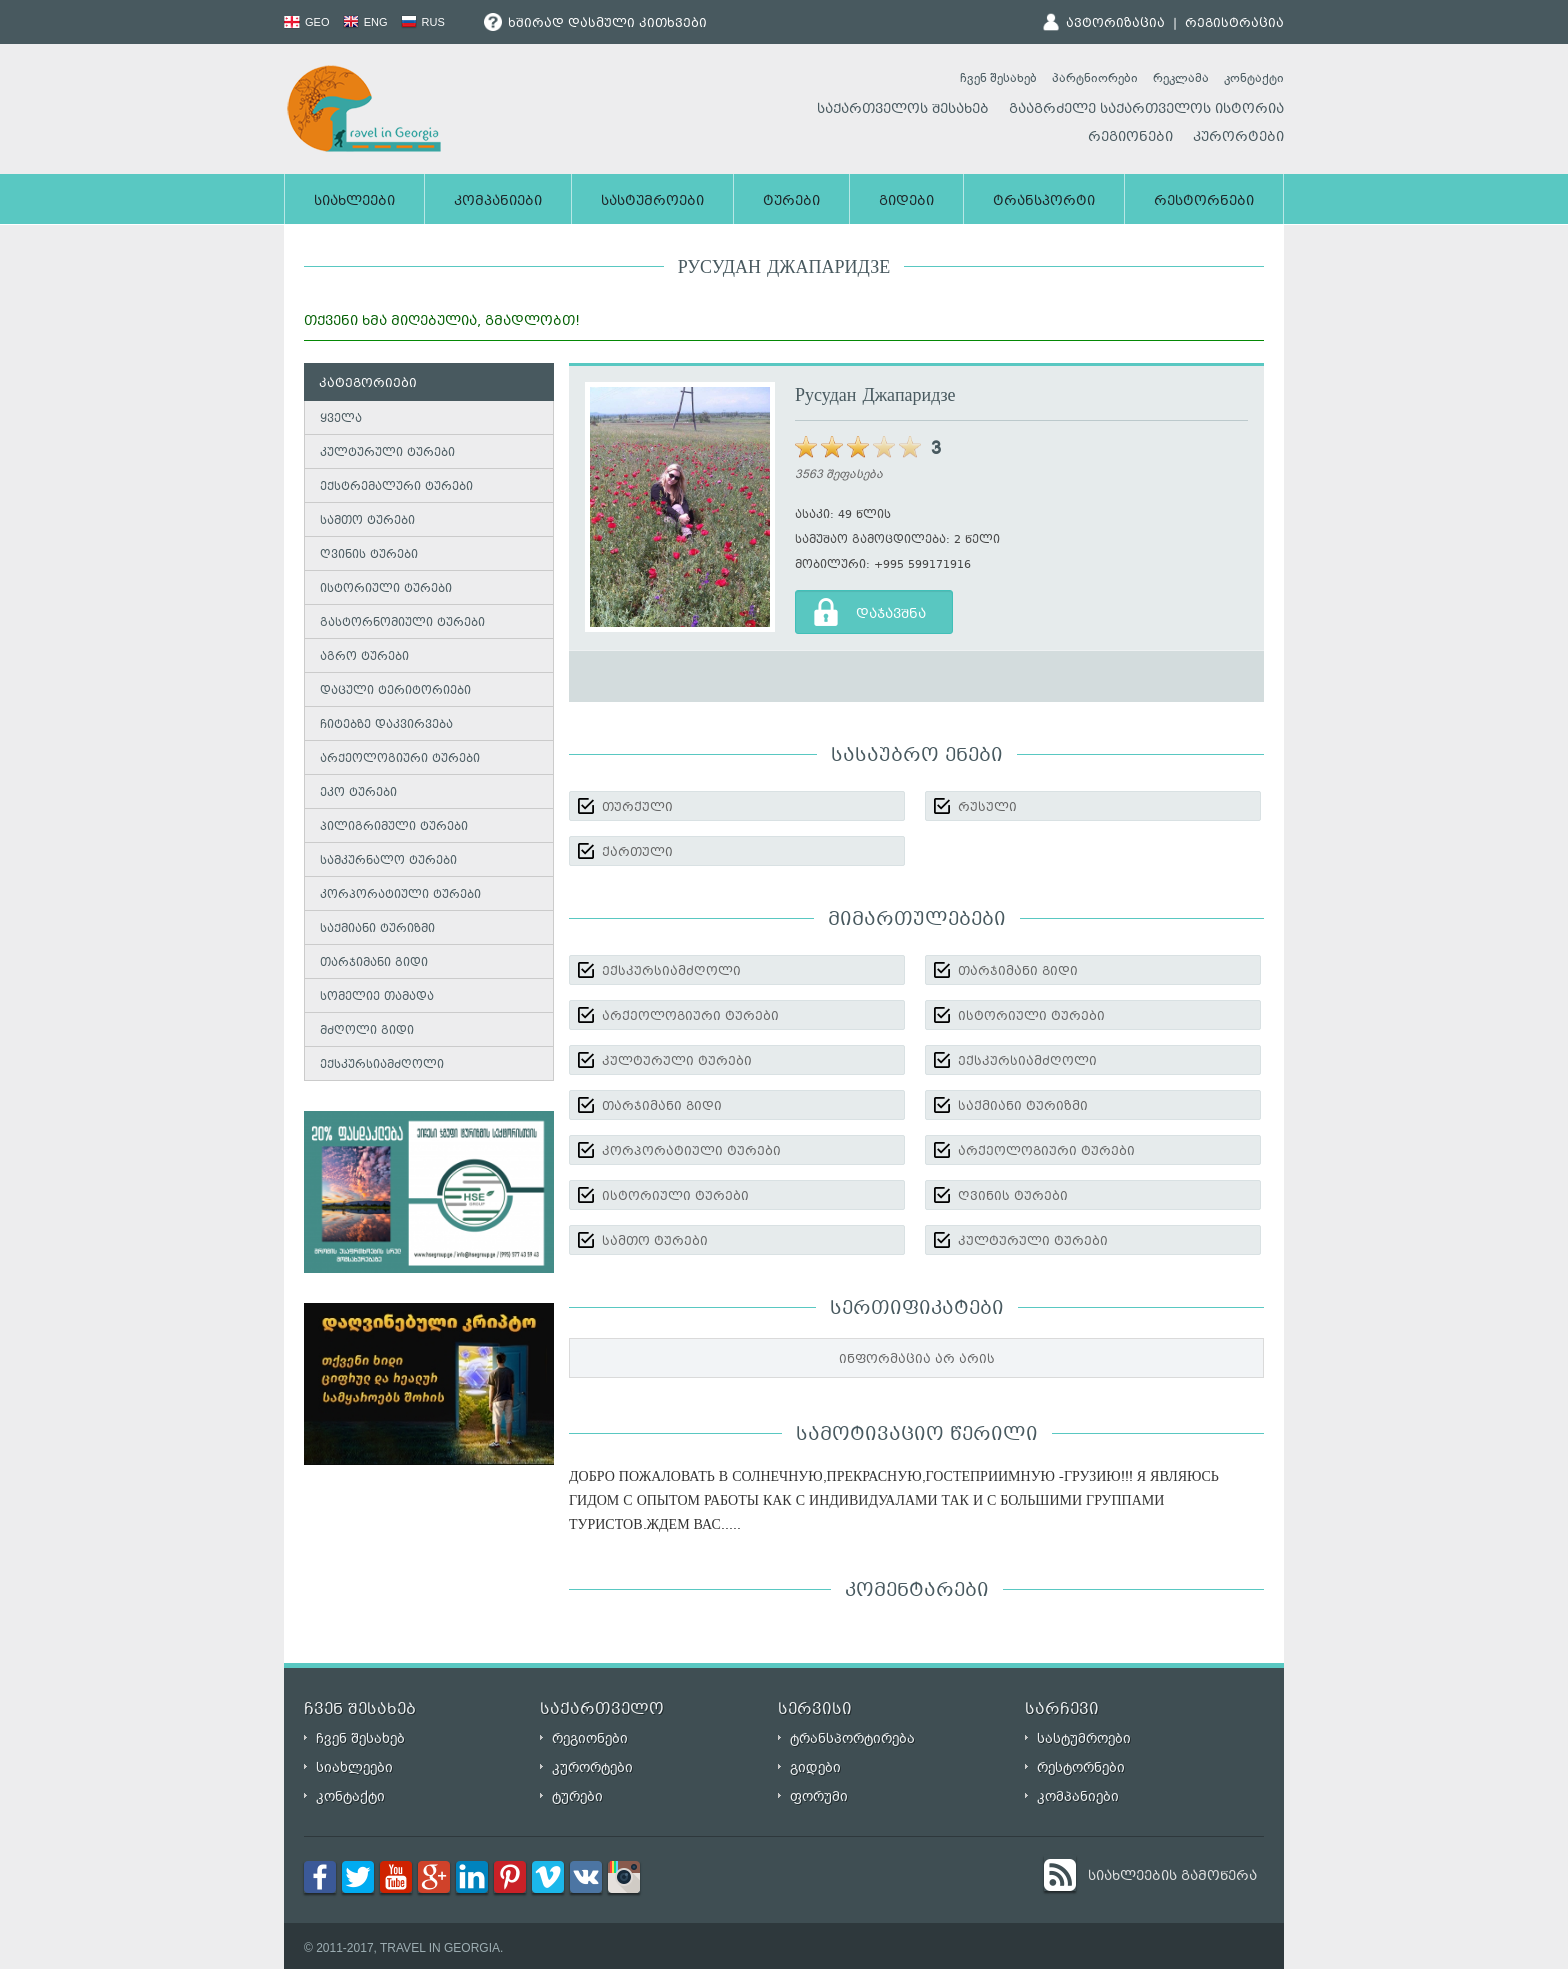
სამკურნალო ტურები (388, 861)
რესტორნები (1204, 202)
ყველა (341, 419)
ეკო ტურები (358, 793)
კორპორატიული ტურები (400, 895)
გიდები (906, 202)
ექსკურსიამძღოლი (382, 1065)
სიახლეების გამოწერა (1172, 1877)
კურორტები (1238, 138)
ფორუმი (819, 1796)
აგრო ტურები (364, 657)
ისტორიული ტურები (386, 589)
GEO (307, 22)
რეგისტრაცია (1234, 24)
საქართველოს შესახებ (903, 110)
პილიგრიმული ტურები (394, 827)
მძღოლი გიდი (367, 1031)
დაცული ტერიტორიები (395, 691)
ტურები (791, 202)
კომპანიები (498, 202)
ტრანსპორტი (1044, 202)
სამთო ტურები (367, 521)
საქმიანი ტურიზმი (377, 929)
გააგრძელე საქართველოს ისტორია (1146, 110)
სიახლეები (354, 202)
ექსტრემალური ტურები (396, 487)
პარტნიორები (1095, 78)
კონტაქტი (1254, 78)
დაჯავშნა (891, 615)
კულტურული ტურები (387, 453)
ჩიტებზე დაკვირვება (386, 725)
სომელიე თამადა (377, 997)
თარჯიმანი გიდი (374, 963)
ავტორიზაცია (1115, 24)
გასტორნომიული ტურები (402, 623)
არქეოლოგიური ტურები (400, 759)
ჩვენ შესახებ (998, 78)
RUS (423, 22)
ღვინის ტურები (369, 555)
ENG (365, 22)
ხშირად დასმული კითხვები (595, 24)
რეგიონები (1130, 138)
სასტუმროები (652, 202)
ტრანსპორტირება (852, 1738)
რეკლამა (1181, 78)
